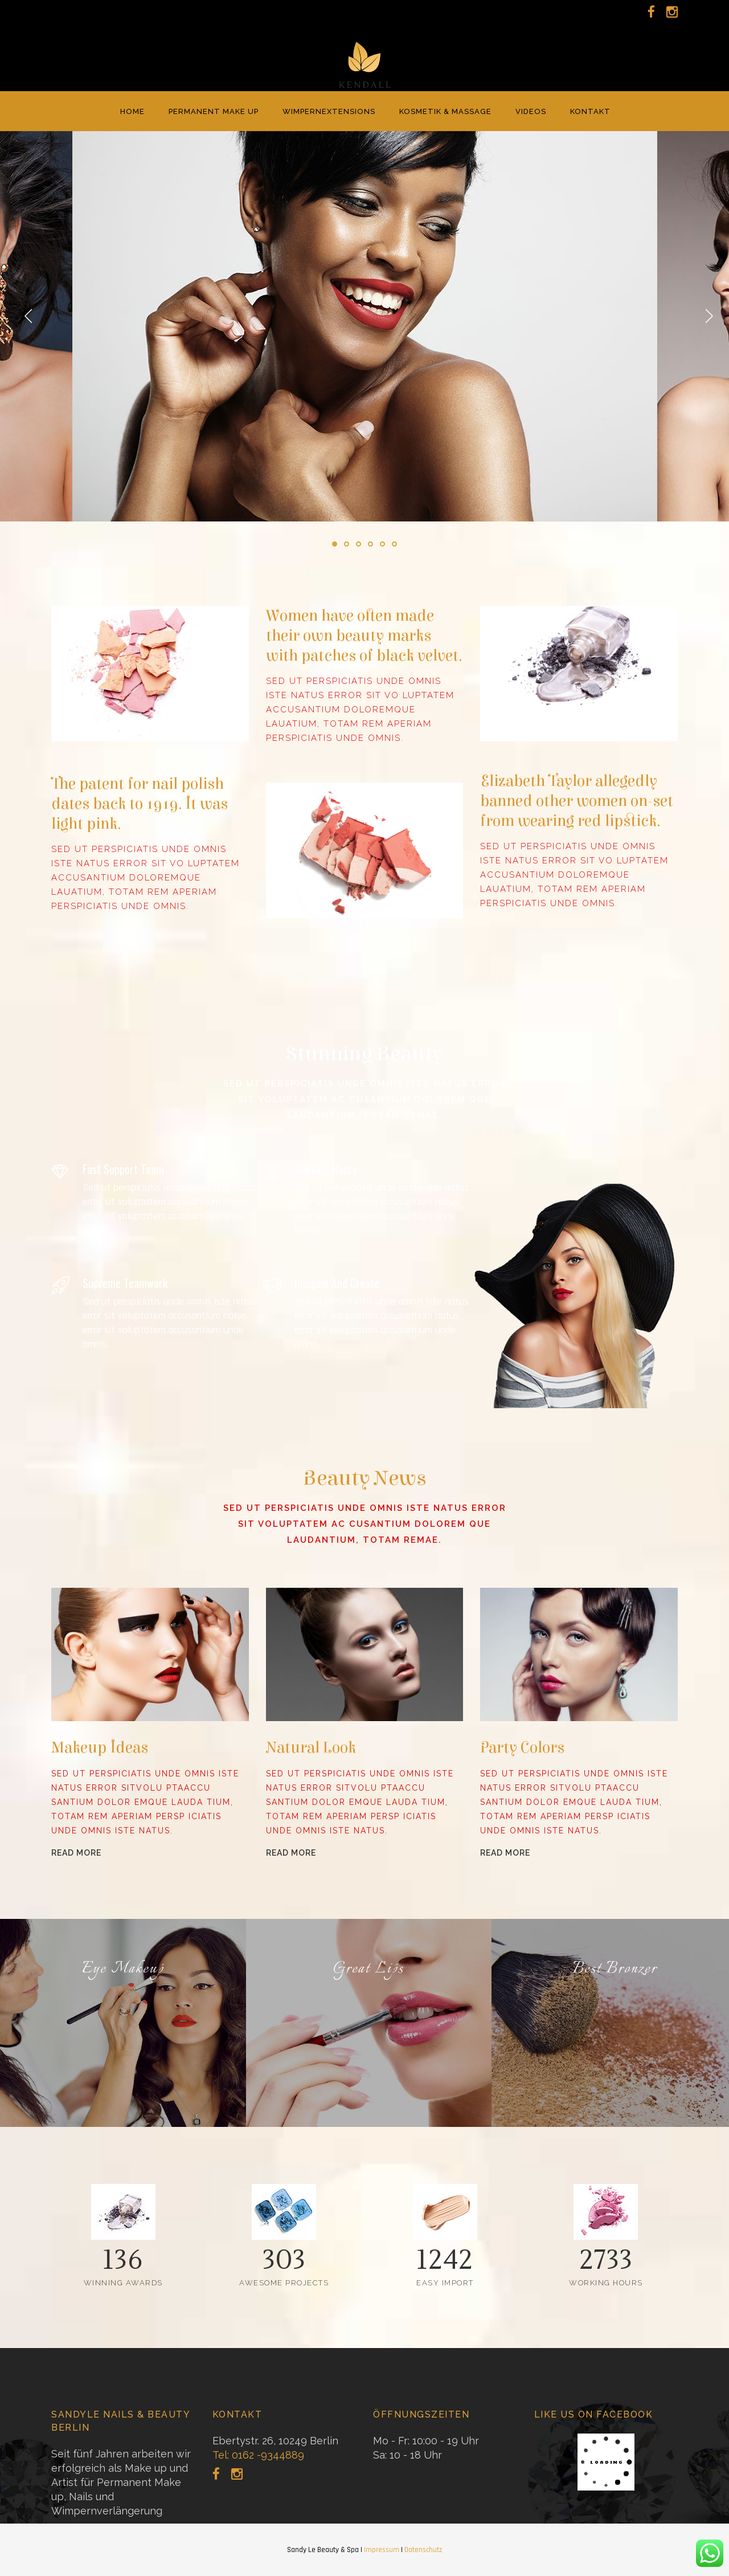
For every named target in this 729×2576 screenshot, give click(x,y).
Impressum (381, 2549)
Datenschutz (423, 2549)
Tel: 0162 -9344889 (258, 2455)
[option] (364, 326)
